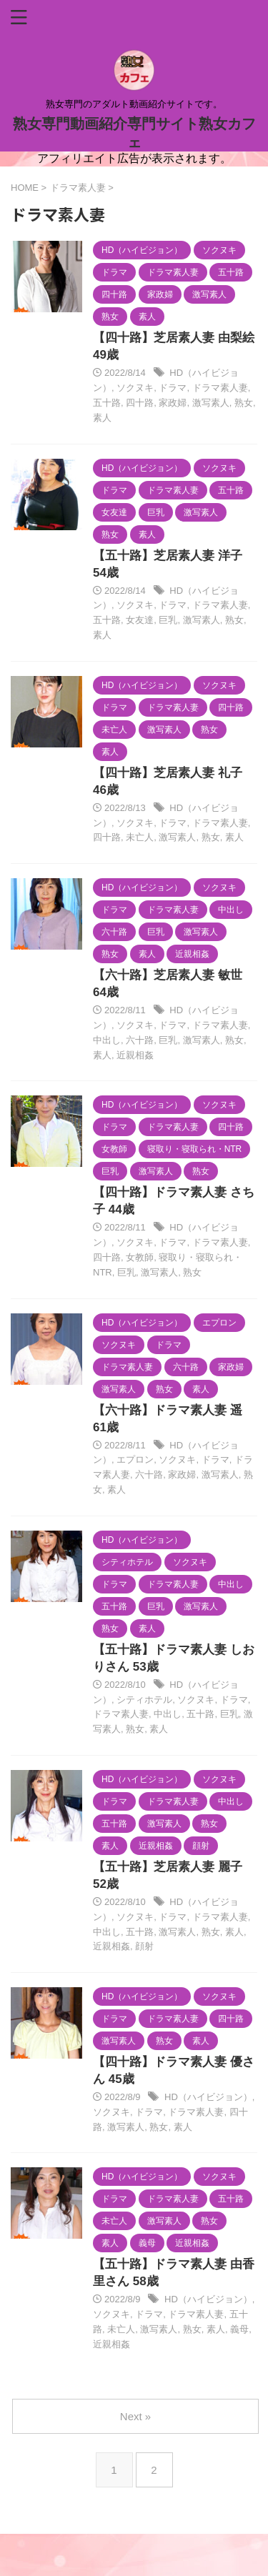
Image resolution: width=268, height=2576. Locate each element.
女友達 (140, 620)
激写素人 (210, 402)
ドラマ (173, 387)
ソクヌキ (135, 387)
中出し (107, 1040)
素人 (102, 417)
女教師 (140, 1257)
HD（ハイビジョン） (208, 2097)
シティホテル (144, 1699)
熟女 (243, 402)
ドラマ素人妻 (220, 387)
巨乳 (168, 620)
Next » (135, 2416)
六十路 (140, 1040)
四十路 (140, 402)
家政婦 (173, 402)
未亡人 (140, 837)
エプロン (135, 1459)
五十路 (107, 402)
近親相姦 (135, 1055)
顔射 (144, 1946)
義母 (239, 2329)
